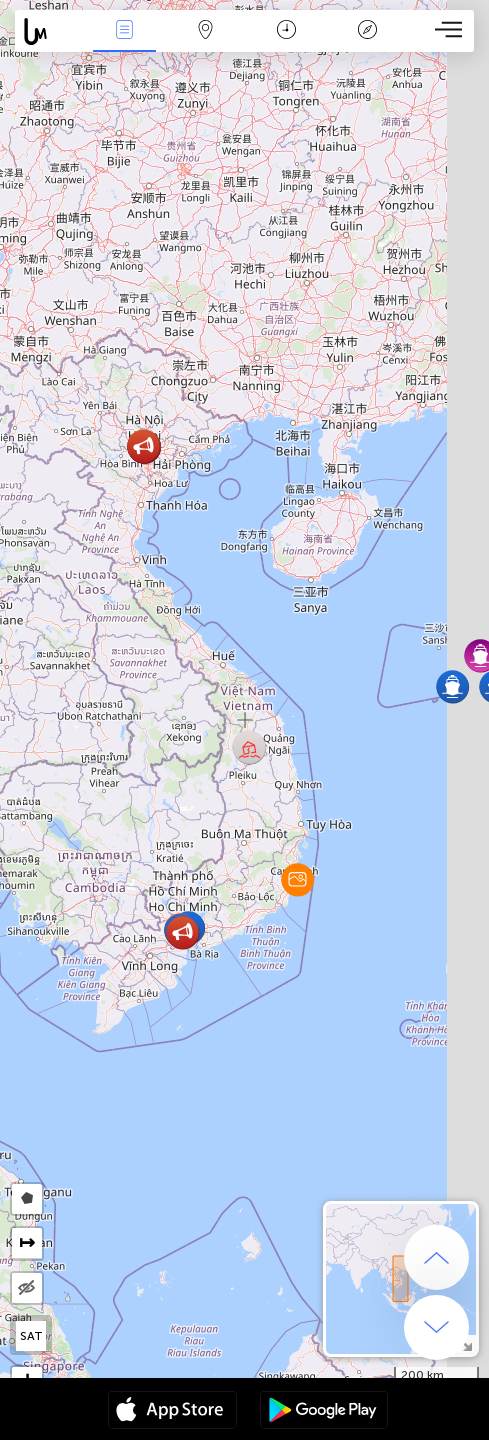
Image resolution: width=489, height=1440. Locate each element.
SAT (31, 1336)
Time (286, 31)
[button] (297, 879)
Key (368, 31)
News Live (124, 31)
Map (205, 31)
